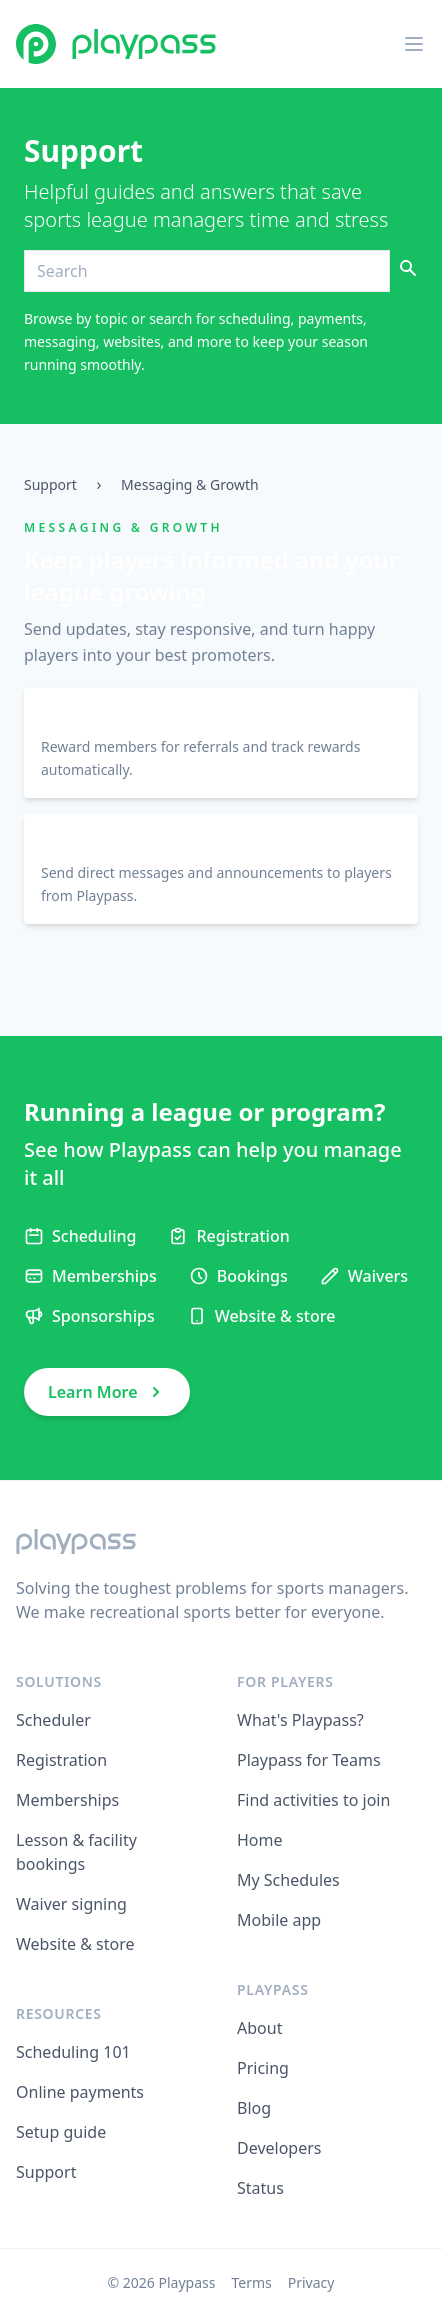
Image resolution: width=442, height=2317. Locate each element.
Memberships (67, 1800)
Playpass (187, 2282)
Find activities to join (313, 1800)
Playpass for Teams (309, 1760)
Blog (254, 2108)
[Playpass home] (116, 44)
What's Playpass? (300, 1720)
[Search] (207, 271)
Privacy (311, 2282)
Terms (251, 2282)
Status (260, 2188)
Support (50, 484)
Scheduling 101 (73, 2052)
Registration (61, 1760)
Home (260, 1840)
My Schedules (288, 1880)
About (259, 2028)
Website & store (75, 1944)
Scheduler (53, 1720)
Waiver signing (71, 1904)
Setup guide (61, 2132)
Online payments (80, 2092)
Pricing (263, 2068)
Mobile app (279, 1920)
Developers (279, 2148)
